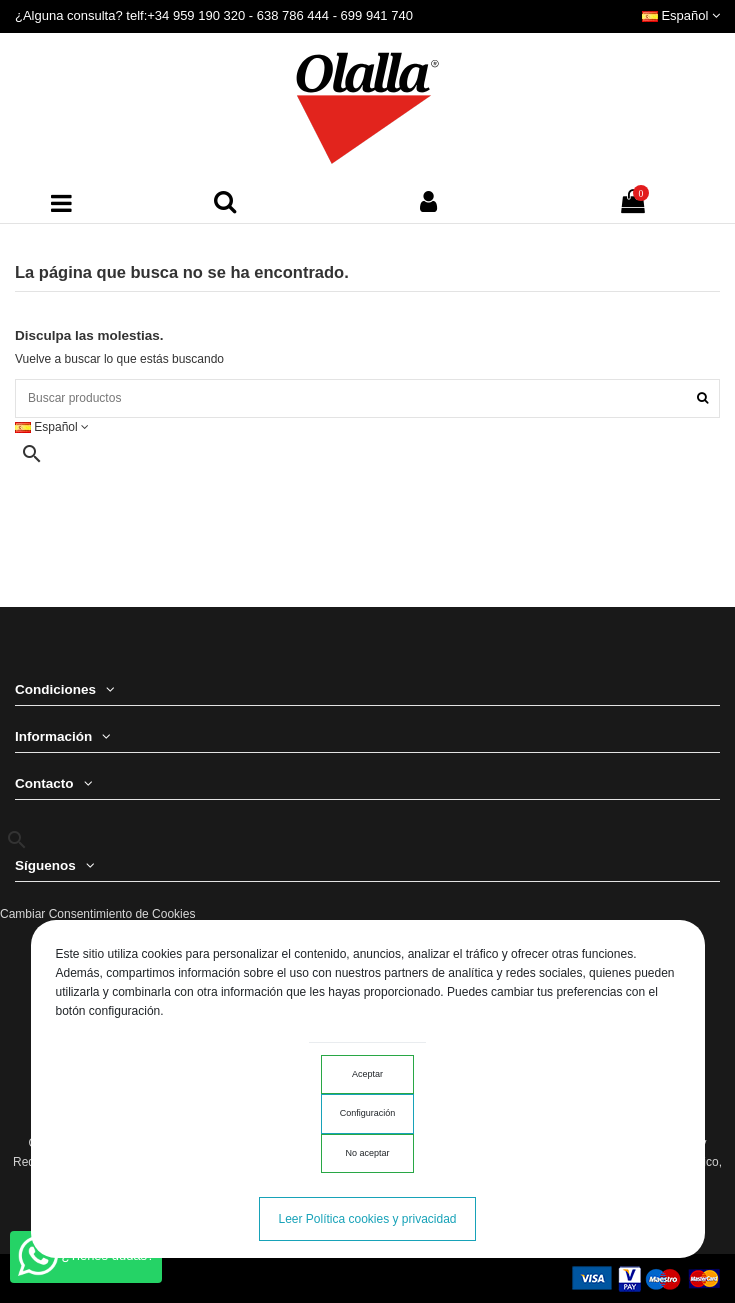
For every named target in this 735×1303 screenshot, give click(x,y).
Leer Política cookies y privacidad (367, 1219)
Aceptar (367, 1074)
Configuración (368, 1113)
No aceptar (367, 1153)
